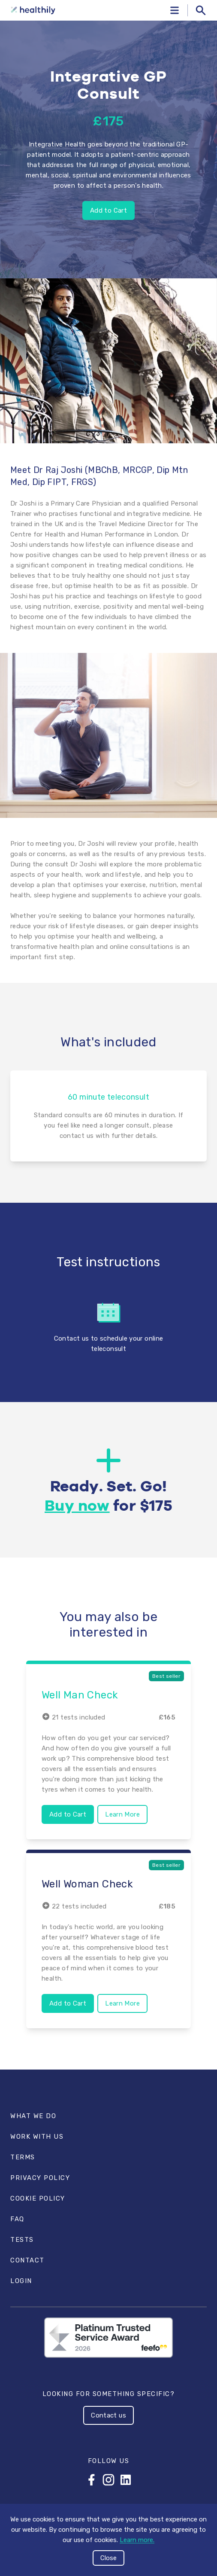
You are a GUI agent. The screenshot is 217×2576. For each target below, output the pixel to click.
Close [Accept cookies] (108, 2558)
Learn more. (137, 2540)
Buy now (77, 1506)
